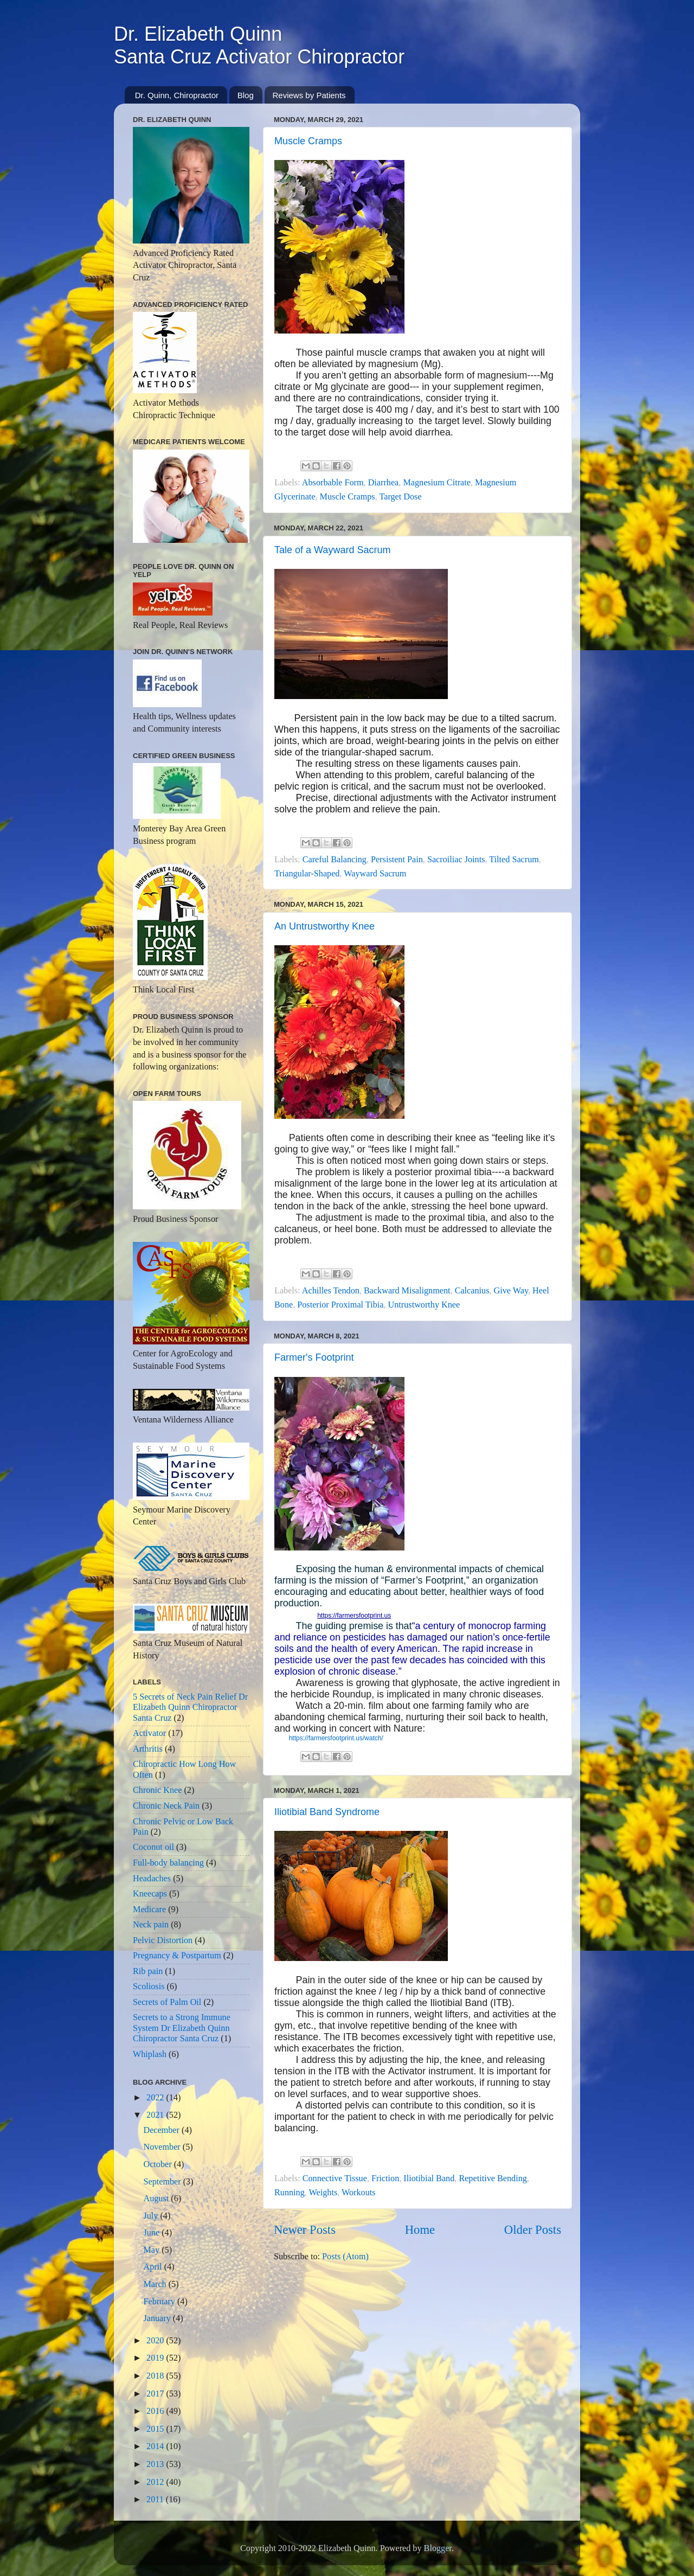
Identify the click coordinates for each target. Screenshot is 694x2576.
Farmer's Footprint (314, 1357)
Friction (385, 2178)
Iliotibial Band (428, 2178)
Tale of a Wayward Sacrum (332, 549)
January (157, 2318)
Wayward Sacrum (375, 874)
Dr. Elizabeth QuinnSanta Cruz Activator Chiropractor (259, 45)
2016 (156, 2411)
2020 (156, 2341)
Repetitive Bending (492, 2178)
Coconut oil (153, 1847)
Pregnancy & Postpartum (177, 1955)
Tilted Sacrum (514, 859)
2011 (156, 2499)
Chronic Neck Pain (166, 1806)
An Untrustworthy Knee (324, 926)
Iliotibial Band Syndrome (327, 1811)
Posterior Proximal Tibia (340, 1305)
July (151, 2216)
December (162, 2130)
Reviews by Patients (309, 95)
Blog (245, 95)
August (157, 2198)
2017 (156, 2394)
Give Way (511, 1291)
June (152, 2233)
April (153, 2267)
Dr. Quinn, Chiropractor (177, 95)
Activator (149, 1733)
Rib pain (148, 1971)
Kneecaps (150, 1894)
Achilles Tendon (330, 1291)
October (158, 2164)
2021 (156, 2115)
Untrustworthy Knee (424, 1305)
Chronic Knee (157, 1790)
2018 (156, 2376)
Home (420, 2230)
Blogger (438, 2548)
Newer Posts (305, 2230)
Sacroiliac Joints (456, 859)
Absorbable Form (333, 483)
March (155, 2284)
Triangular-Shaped (306, 874)
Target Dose (400, 497)
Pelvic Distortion (162, 1940)
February (160, 2301)
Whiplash (149, 2054)
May (152, 2250)
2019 (156, 2358)
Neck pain (151, 1925)
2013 (156, 2464)
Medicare (149, 1909)
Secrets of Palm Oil (167, 2002)
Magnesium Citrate (437, 483)
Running (289, 2192)
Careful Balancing (335, 859)
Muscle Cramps (308, 141)
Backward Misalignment (407, 1291)
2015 (156, 2429)
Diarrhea (383, 483)
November (162, 2147)
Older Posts (532, 2230)
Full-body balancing (168, 1863)
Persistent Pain (397, 859)
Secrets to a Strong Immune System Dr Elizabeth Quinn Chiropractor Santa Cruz (181, 2028)
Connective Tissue (335, 2178)
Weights (323, 2192)
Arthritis (148, 1749)
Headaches (152, 1878)
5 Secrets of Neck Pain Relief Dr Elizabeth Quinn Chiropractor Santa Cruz (190, 1707)
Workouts (359, 2192)
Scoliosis (148, 1986)
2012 (156, 2482)
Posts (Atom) (345, 2256)
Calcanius (472, 1291)
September (163, 2182)
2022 (156, 2098)
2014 (156, 2446)
